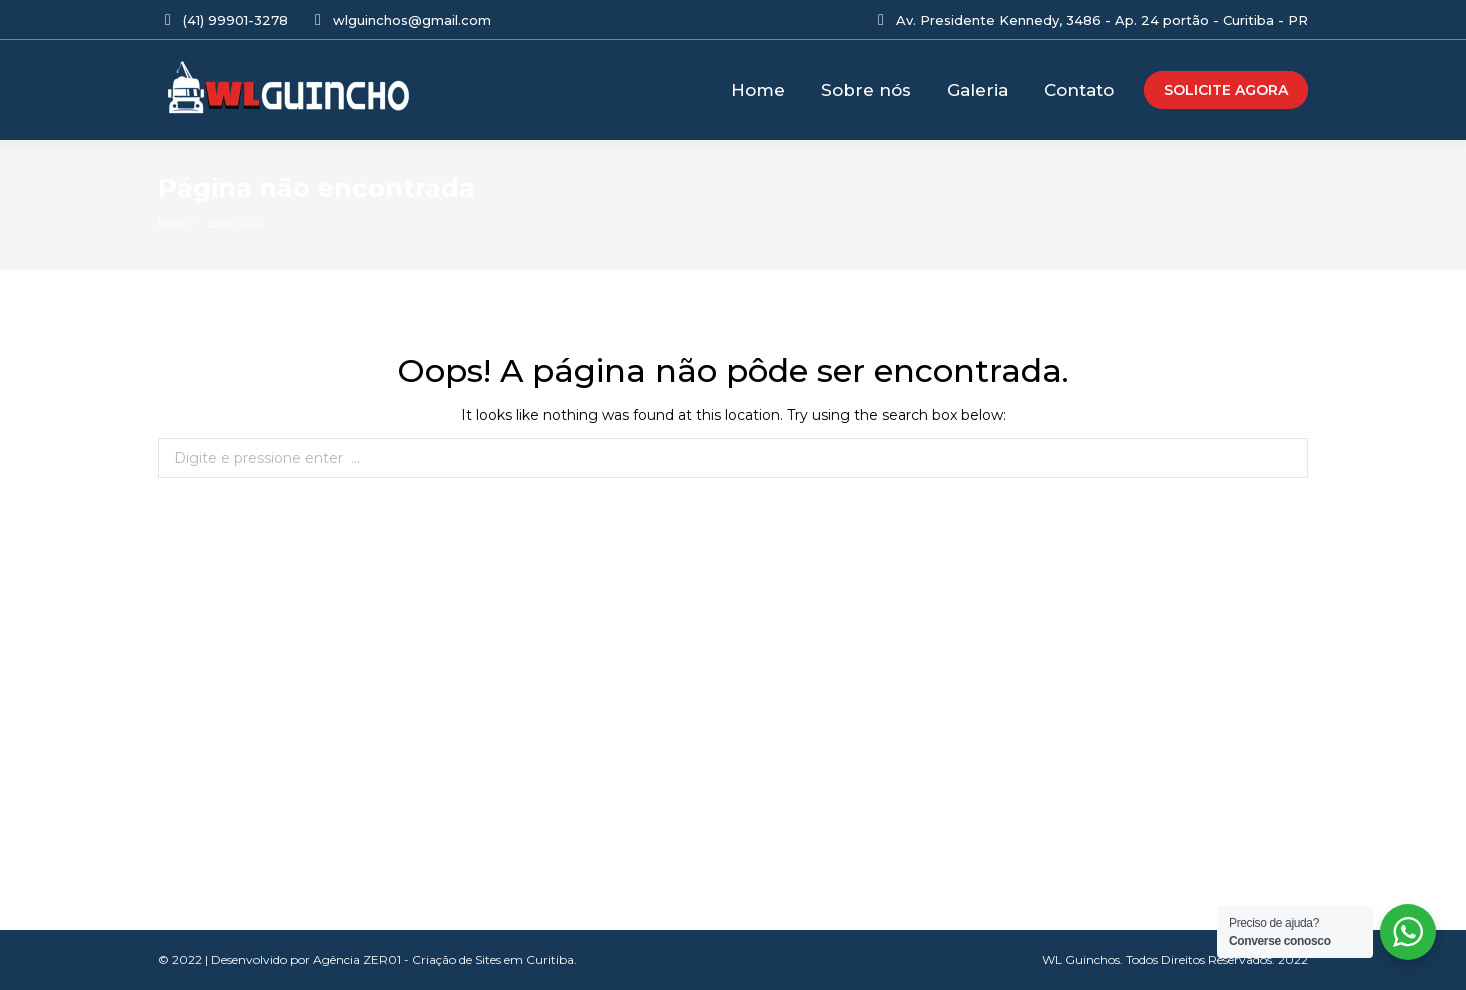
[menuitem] (758, 90)
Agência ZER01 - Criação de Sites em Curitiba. (445, 959)
